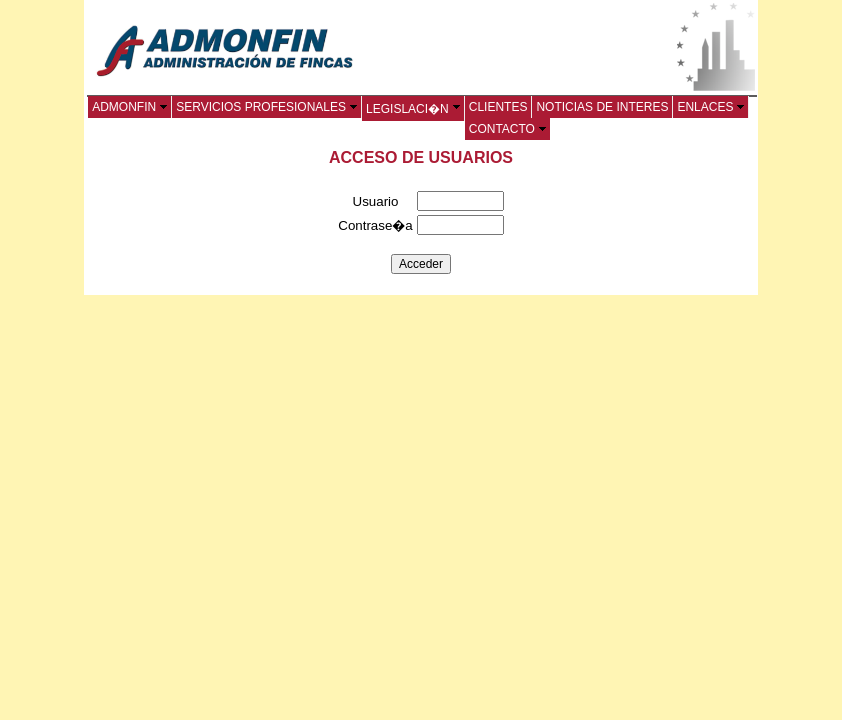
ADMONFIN (129, 107)
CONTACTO (507, 129)
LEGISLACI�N (413, 109)
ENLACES (710, 107)
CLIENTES (498, 107)
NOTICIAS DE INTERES (602, 107)
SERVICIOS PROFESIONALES (266, 107)
